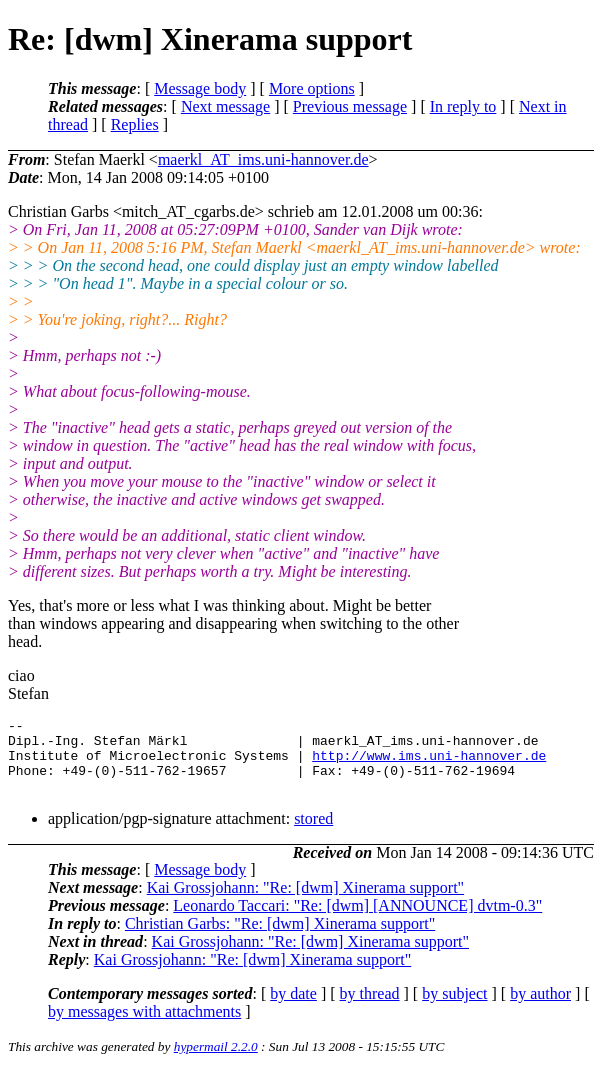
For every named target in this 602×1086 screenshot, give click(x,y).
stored (313, 833)
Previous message (350, 106)
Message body (200, 88)
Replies (135, 124)
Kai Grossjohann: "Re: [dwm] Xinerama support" (305, 902)
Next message (225, 106)
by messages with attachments (144, 1026)
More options (312, 88)
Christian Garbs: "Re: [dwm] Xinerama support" (280, 938)
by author (540, 1008)
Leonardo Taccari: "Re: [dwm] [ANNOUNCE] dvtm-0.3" (357, 920)
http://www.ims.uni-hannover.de (429, 764)
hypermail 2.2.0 (216, 1061)
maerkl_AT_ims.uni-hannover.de (263, 159)
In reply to (463, 106)
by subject (454, 1008)
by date (293, 1008)
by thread (370, 1008)
